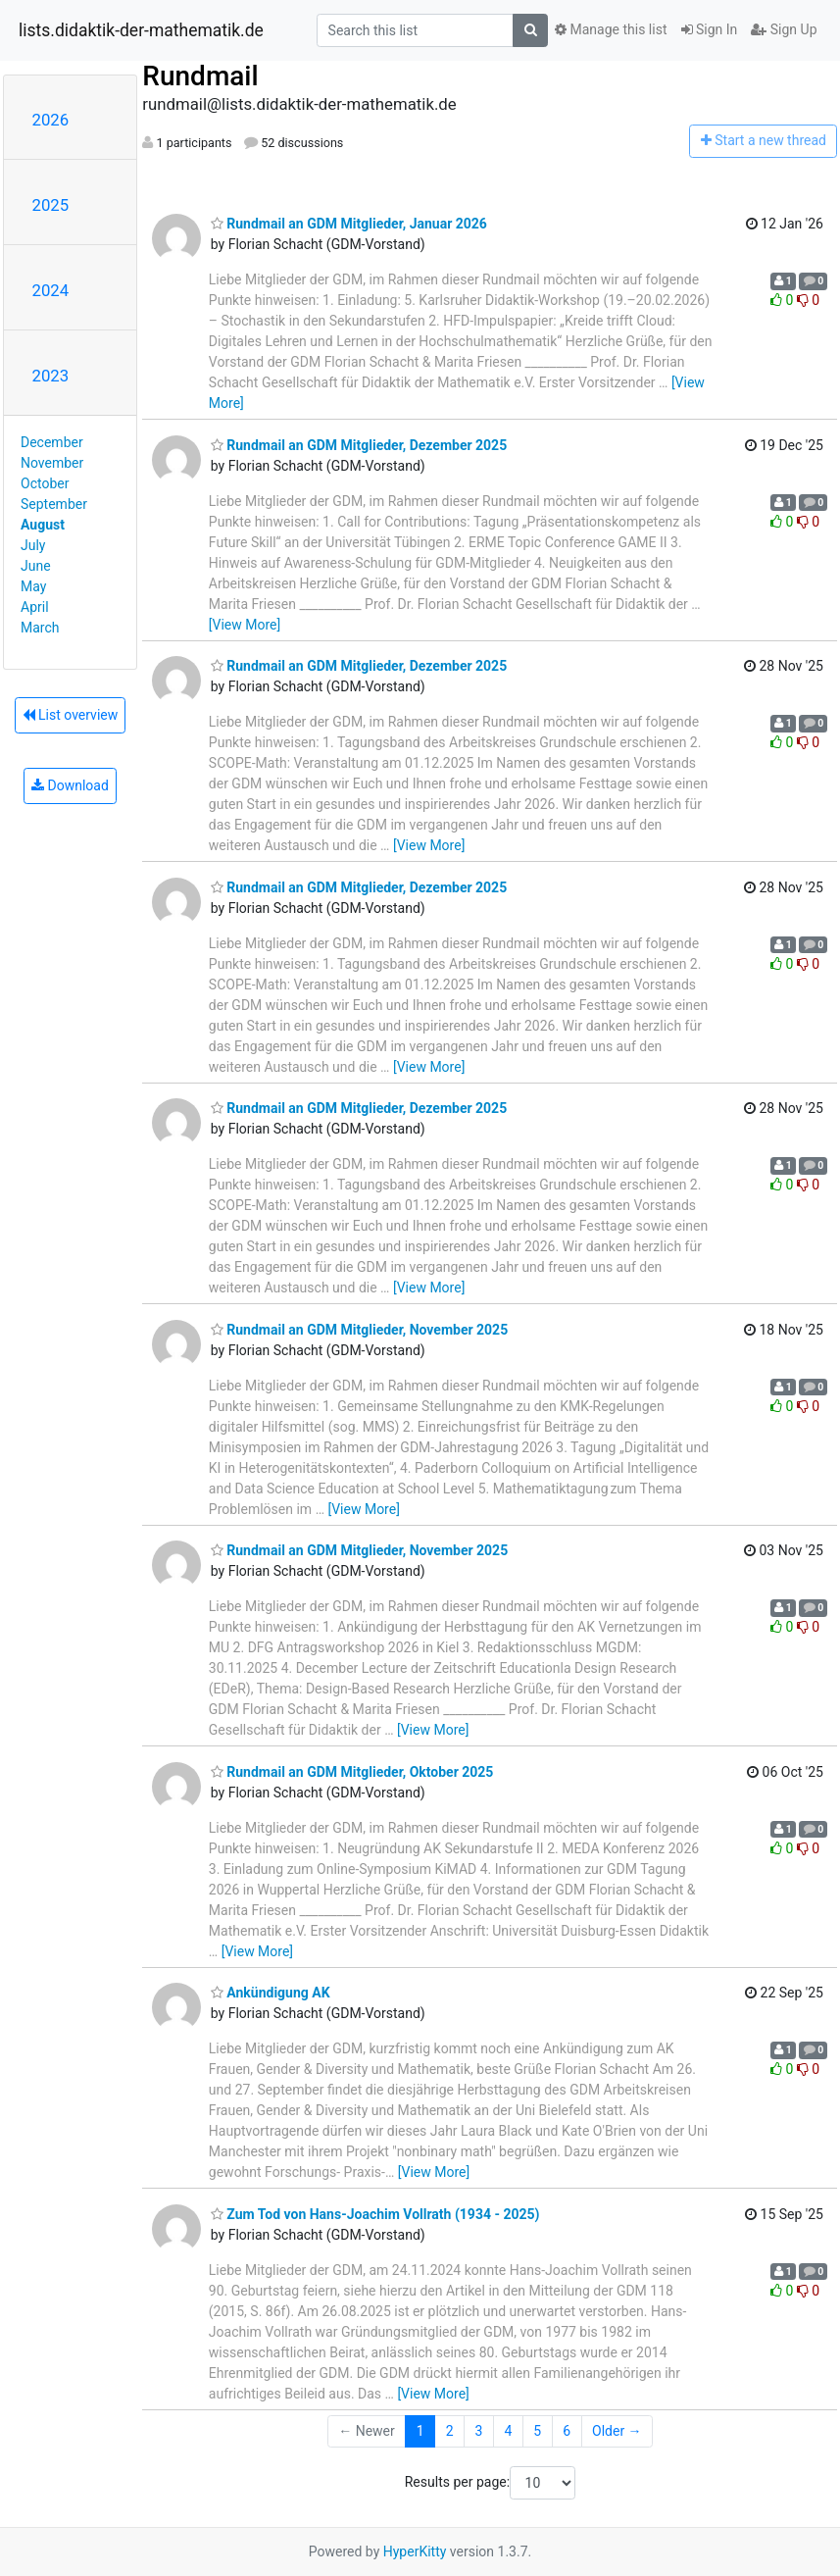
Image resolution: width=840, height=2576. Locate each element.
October (45, 483)
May (33, 586)
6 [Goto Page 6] (566, 2431)
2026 (51, 119)
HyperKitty (415, 2551)
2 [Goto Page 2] (450, 2431)
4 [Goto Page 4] (508, 2431)
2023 (51, 375)
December (52, 442)
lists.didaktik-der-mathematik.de (141, 30)
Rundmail (200, 76)
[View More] (244, 624)
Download (70, 785)
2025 (51, 205)
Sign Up (783, 29)
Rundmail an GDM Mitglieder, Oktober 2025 (352, 1772)
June (36, 566)
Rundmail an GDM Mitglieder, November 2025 (359, 1330)
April (35, 607)
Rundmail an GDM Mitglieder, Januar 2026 (349, 223)
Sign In (709, 29)
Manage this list (611, 29)
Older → (617, 2431)
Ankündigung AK (270, 1992)
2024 (51, 290)
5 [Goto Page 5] (537, 2431)
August (43, 524)
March (40, 627)
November (52, 463)
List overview (71, 715)
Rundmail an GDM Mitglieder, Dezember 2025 (359, 445)
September (54, 504)
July (33, 545)
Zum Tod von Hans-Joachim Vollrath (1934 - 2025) (375, 2214)
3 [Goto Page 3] (479, 2431)
